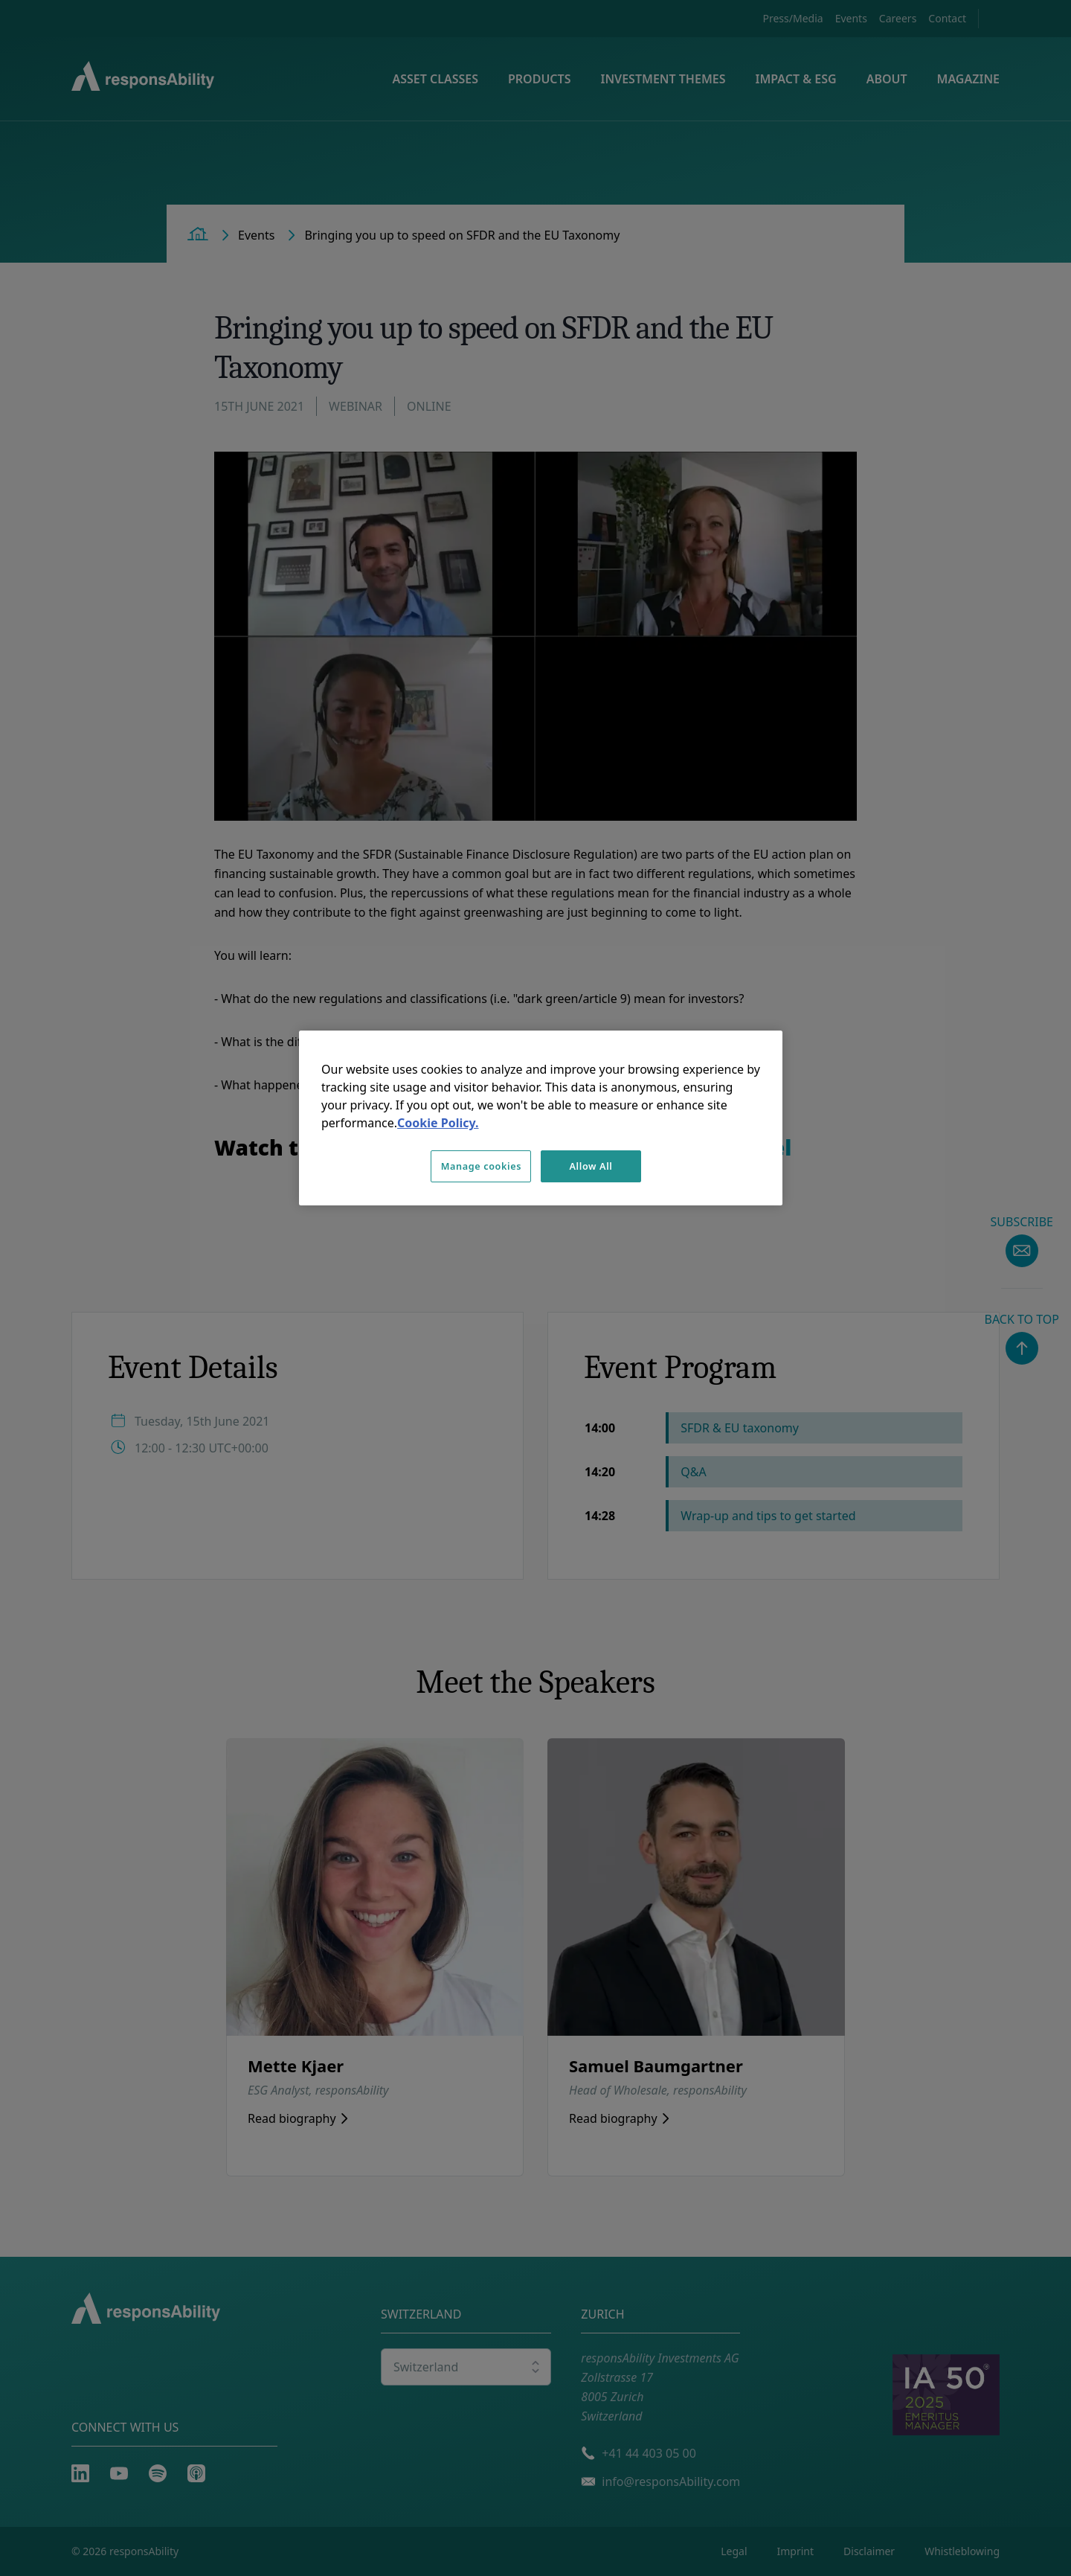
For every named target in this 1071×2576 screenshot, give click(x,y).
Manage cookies (481, 1166)
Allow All (590, 1166)
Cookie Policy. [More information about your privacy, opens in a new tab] (437, 1123)
